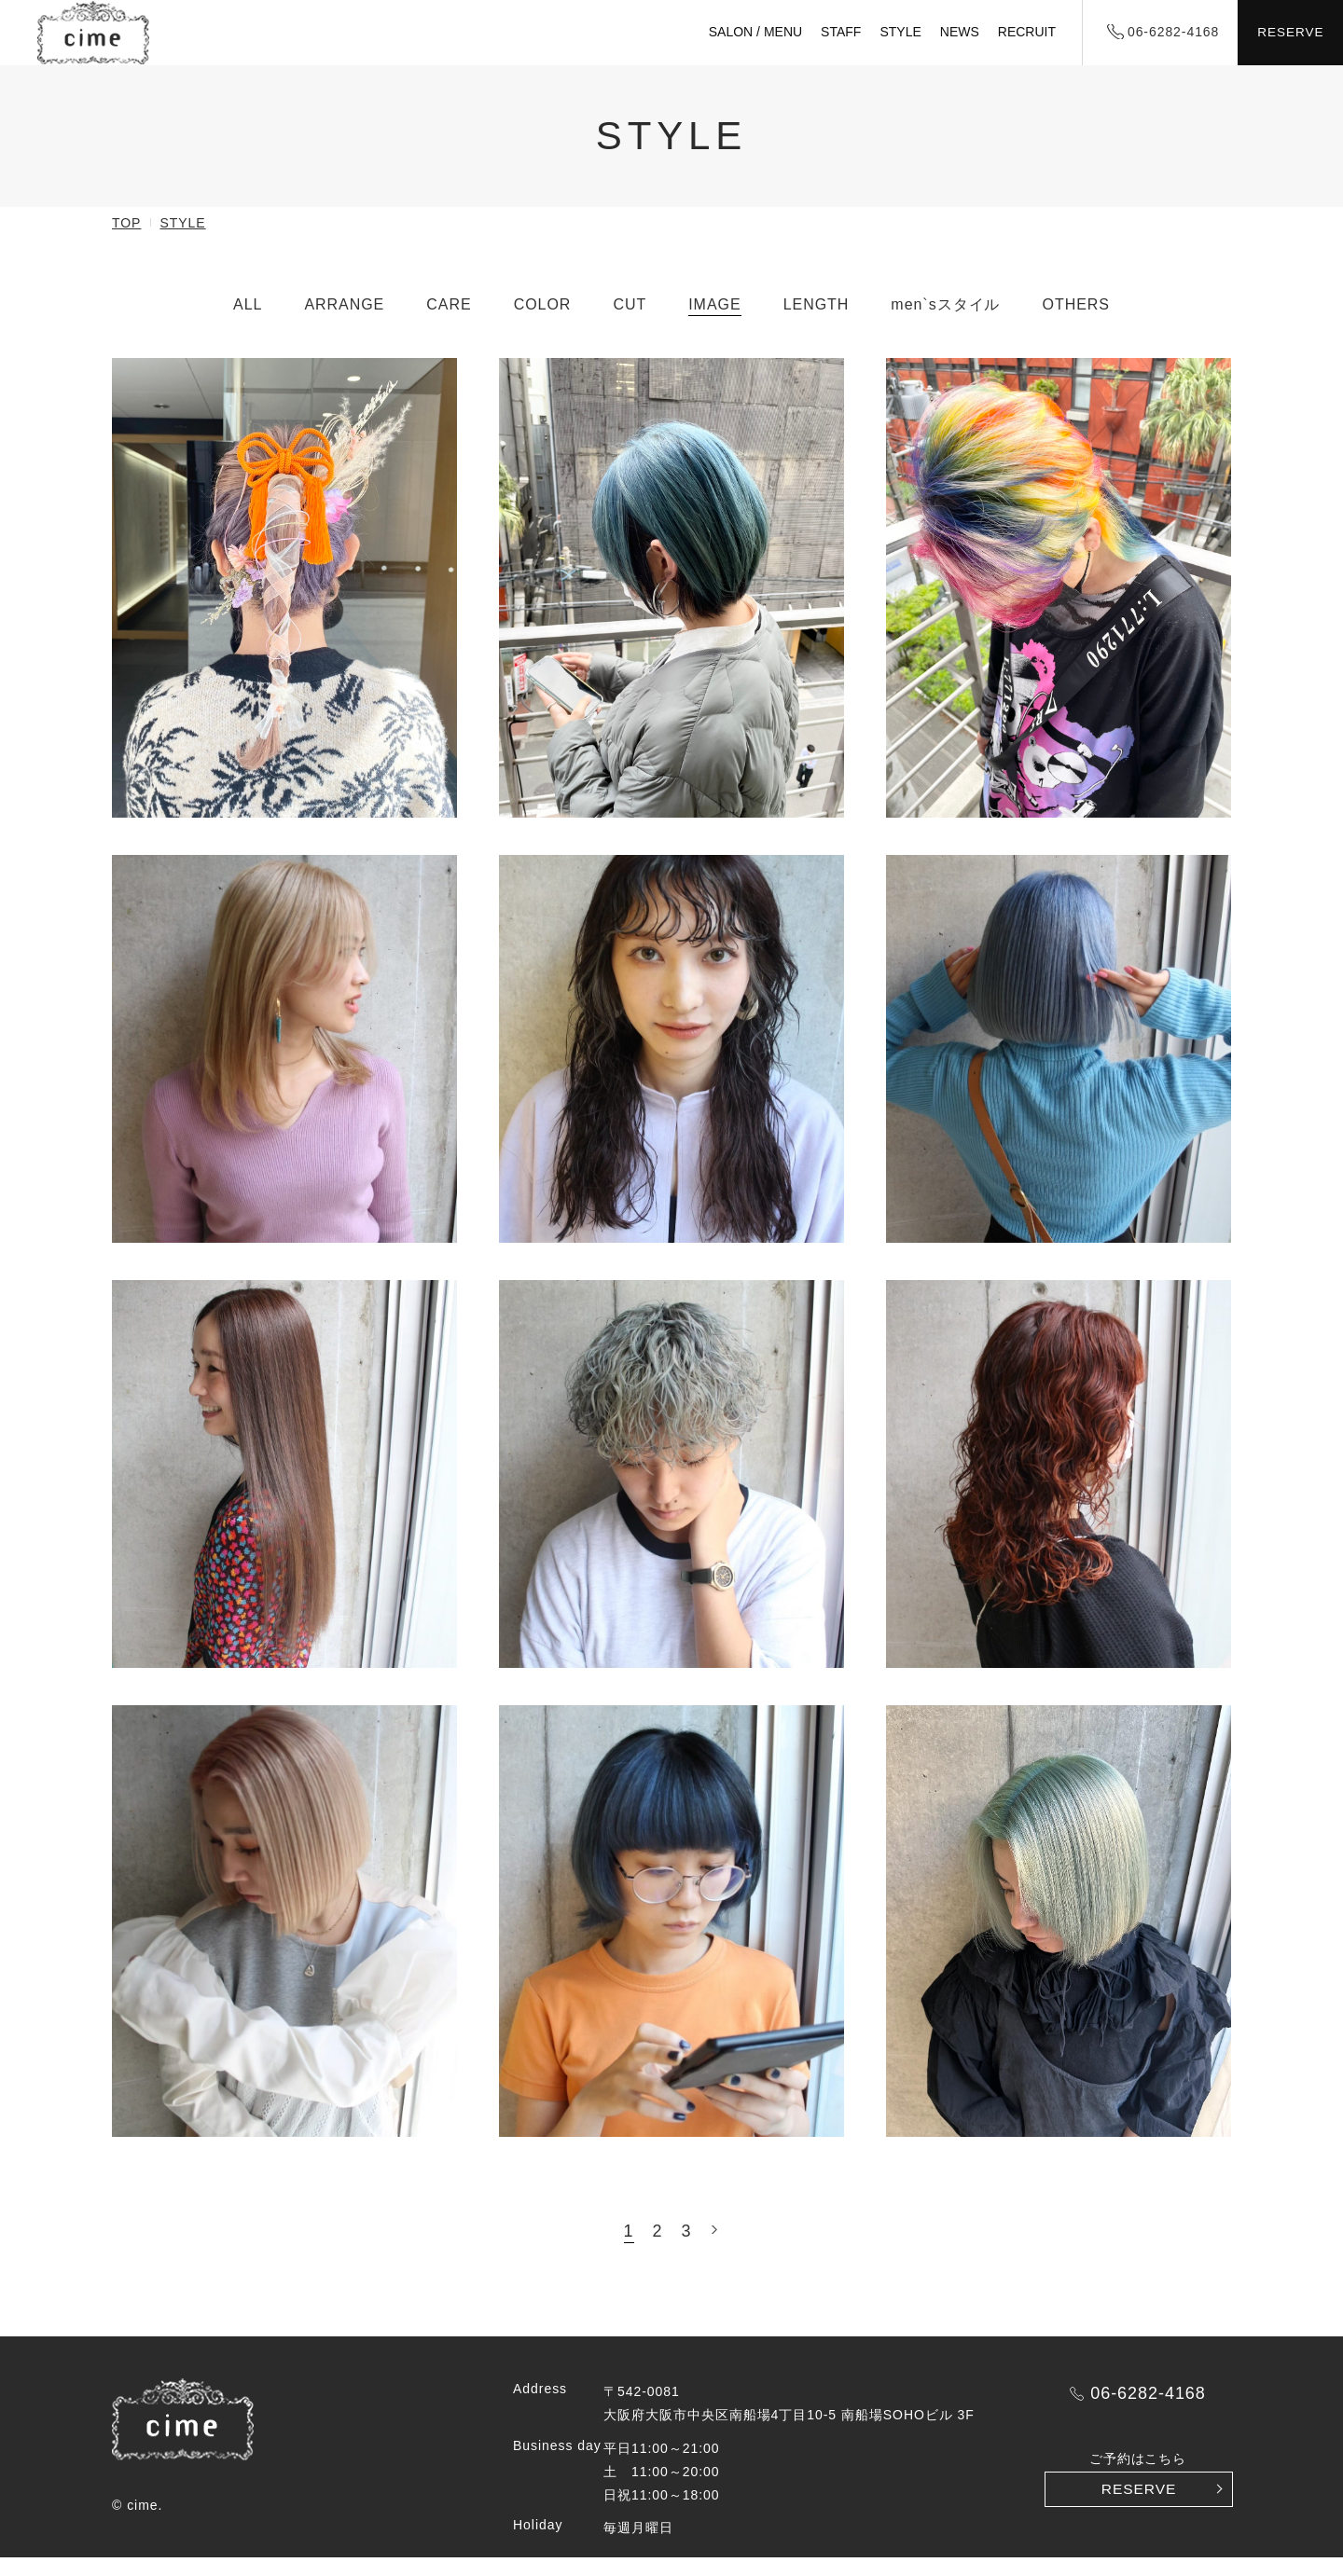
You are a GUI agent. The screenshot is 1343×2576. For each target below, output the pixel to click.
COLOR (543, 322)
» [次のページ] (714, 2248)
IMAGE (714, 322)
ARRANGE (344, 322)
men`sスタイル (945, 322)
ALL (247, 322)
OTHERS (1076, 322)
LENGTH (816, 322)
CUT (629, 322)
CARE (448, 322)
